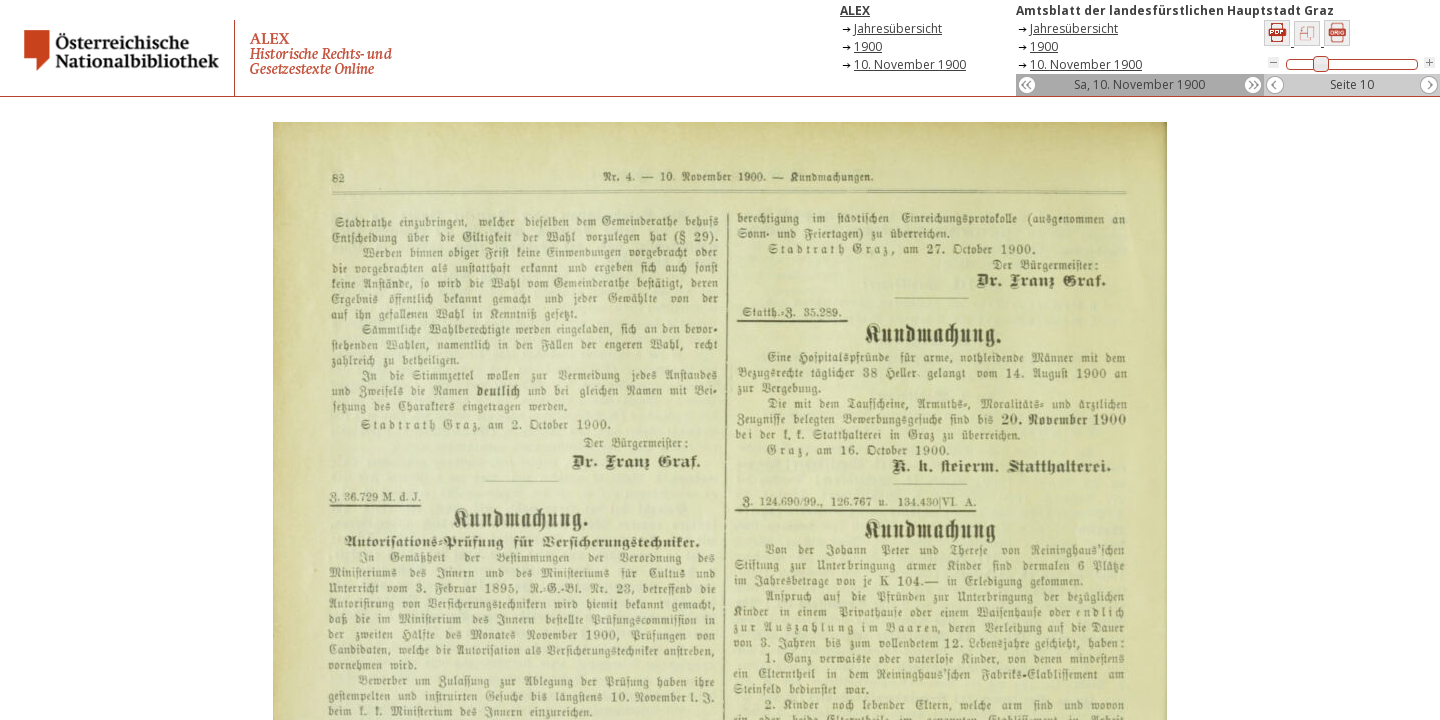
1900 (868, 46)
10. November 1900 (910, 64)
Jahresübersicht (898, 28)
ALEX (855, 10)
